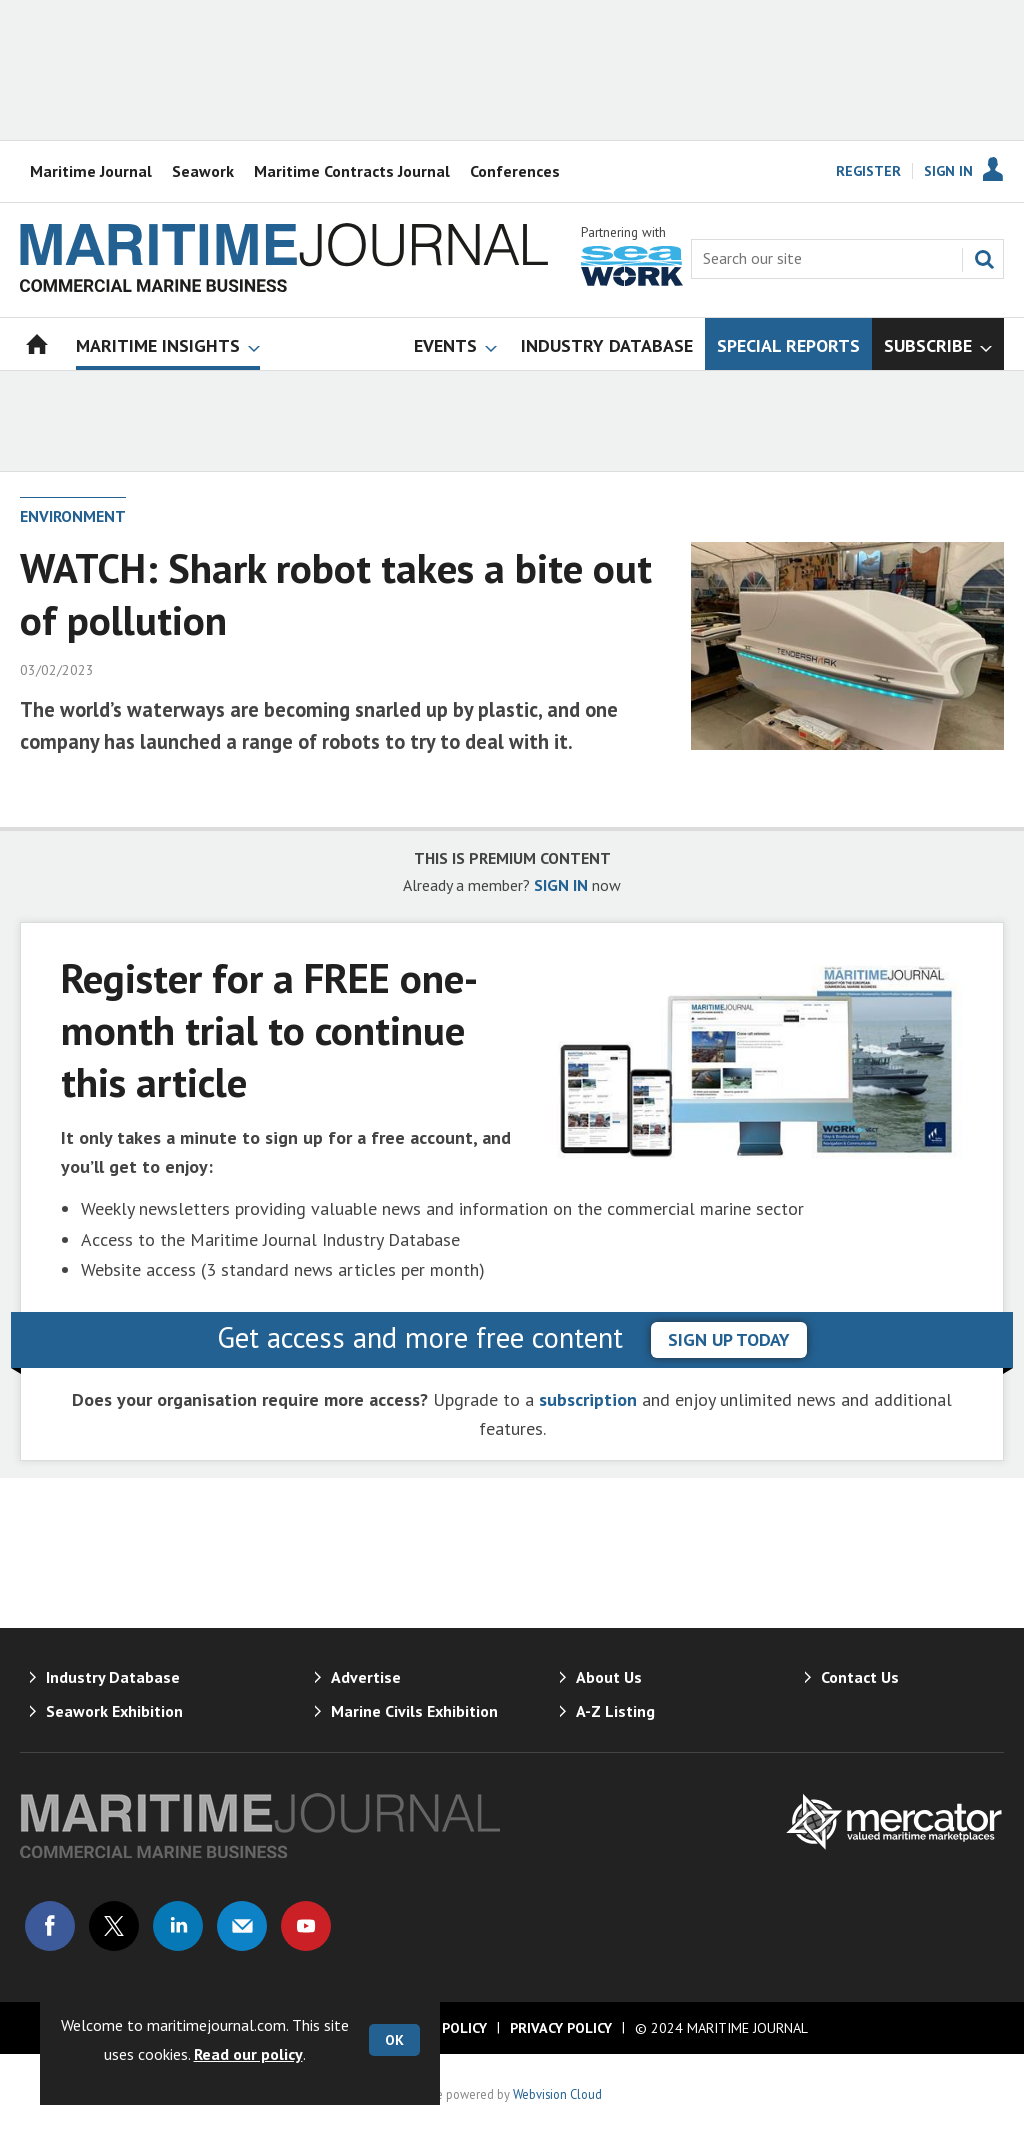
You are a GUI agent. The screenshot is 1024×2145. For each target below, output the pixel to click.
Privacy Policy (561, 2028)
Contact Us (860, 1677)
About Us (609, 1677)
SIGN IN (561, 885)
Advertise (366, 1677)
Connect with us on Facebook (50, 1926)
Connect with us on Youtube (306, 1926)
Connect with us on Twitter (114, 1926)
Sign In (948, 171)
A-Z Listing (615, 1711)
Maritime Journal (91, 171)
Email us (242, 1926)
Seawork (203, 171)
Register (868, 171)
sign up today (729, 1339)
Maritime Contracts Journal (352, 171)
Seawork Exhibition (114, 1711)
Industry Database (113, 1677)
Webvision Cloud (557, 2094)
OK (394, 2040)
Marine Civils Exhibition (414, 1711)
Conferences (515, 171)
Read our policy (248, 2054)
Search (984, 259)
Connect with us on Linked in (178, 1926)
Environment (73, 516)
